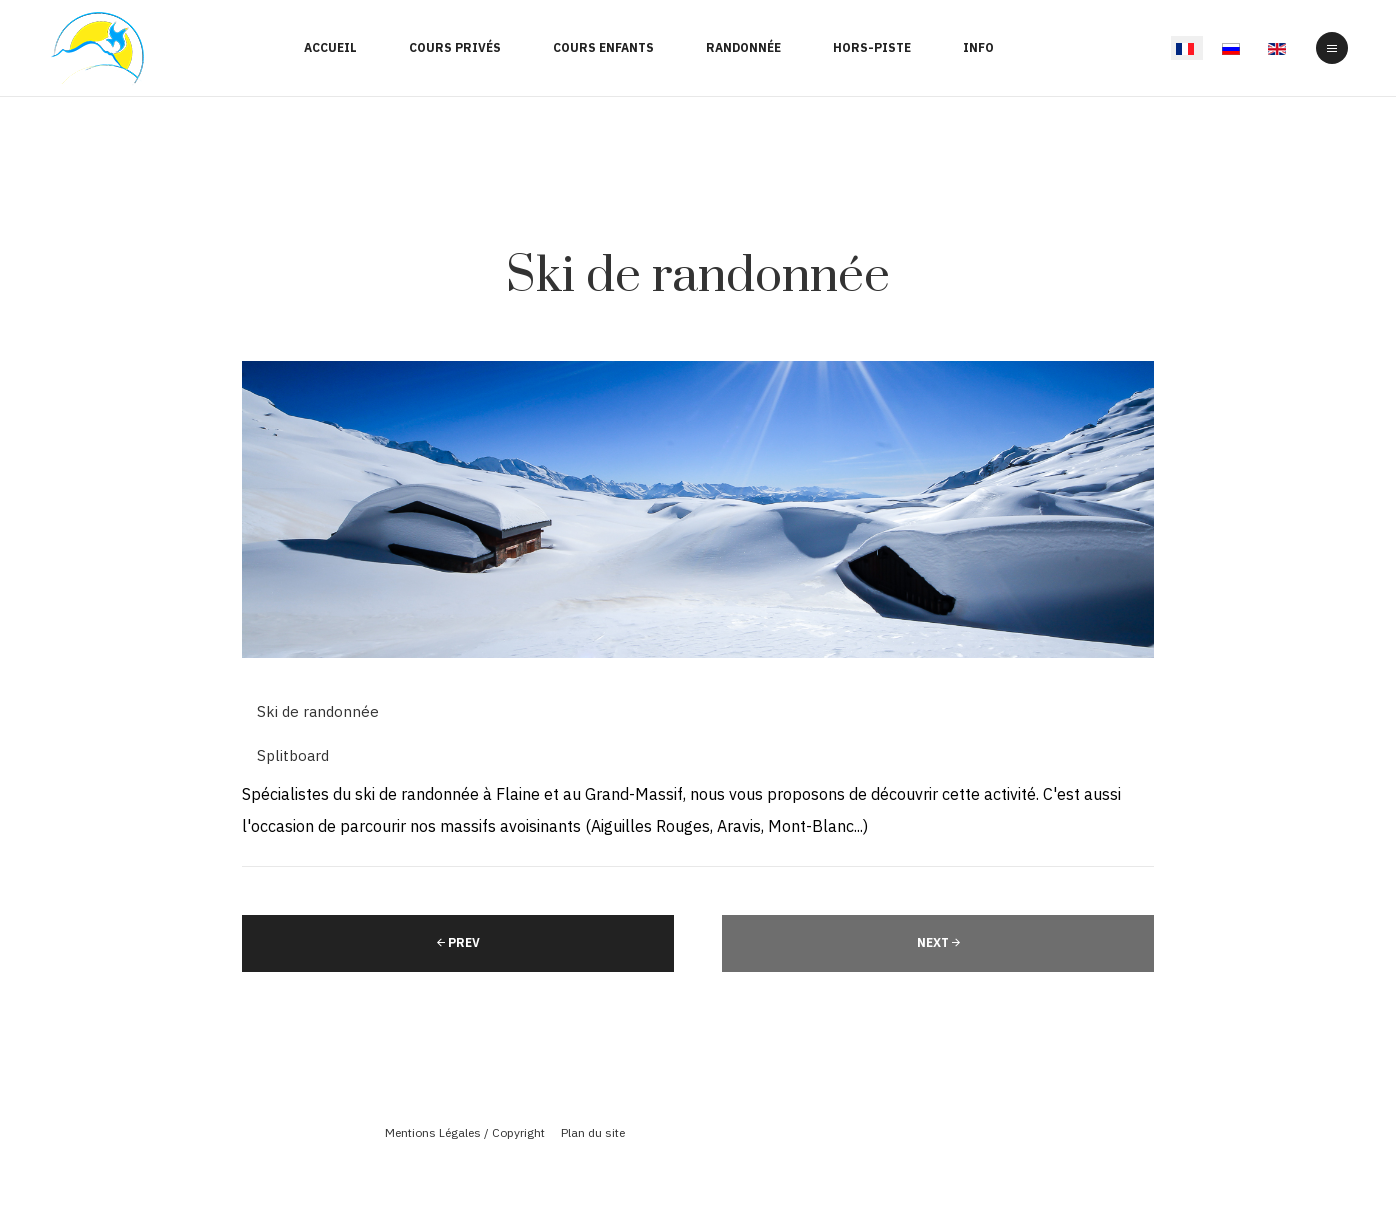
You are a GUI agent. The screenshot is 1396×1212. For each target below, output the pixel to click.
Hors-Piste (872, 47)
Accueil (330, 47)
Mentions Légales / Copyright (465, 1132)
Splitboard (293, 755)
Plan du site (593, 1132)
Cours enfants (603, 47)
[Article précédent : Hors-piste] (458, 943)
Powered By (698, 1165)
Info (978, 47)
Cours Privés (455, 47)
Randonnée (743, 47)
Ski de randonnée (698, 276)
